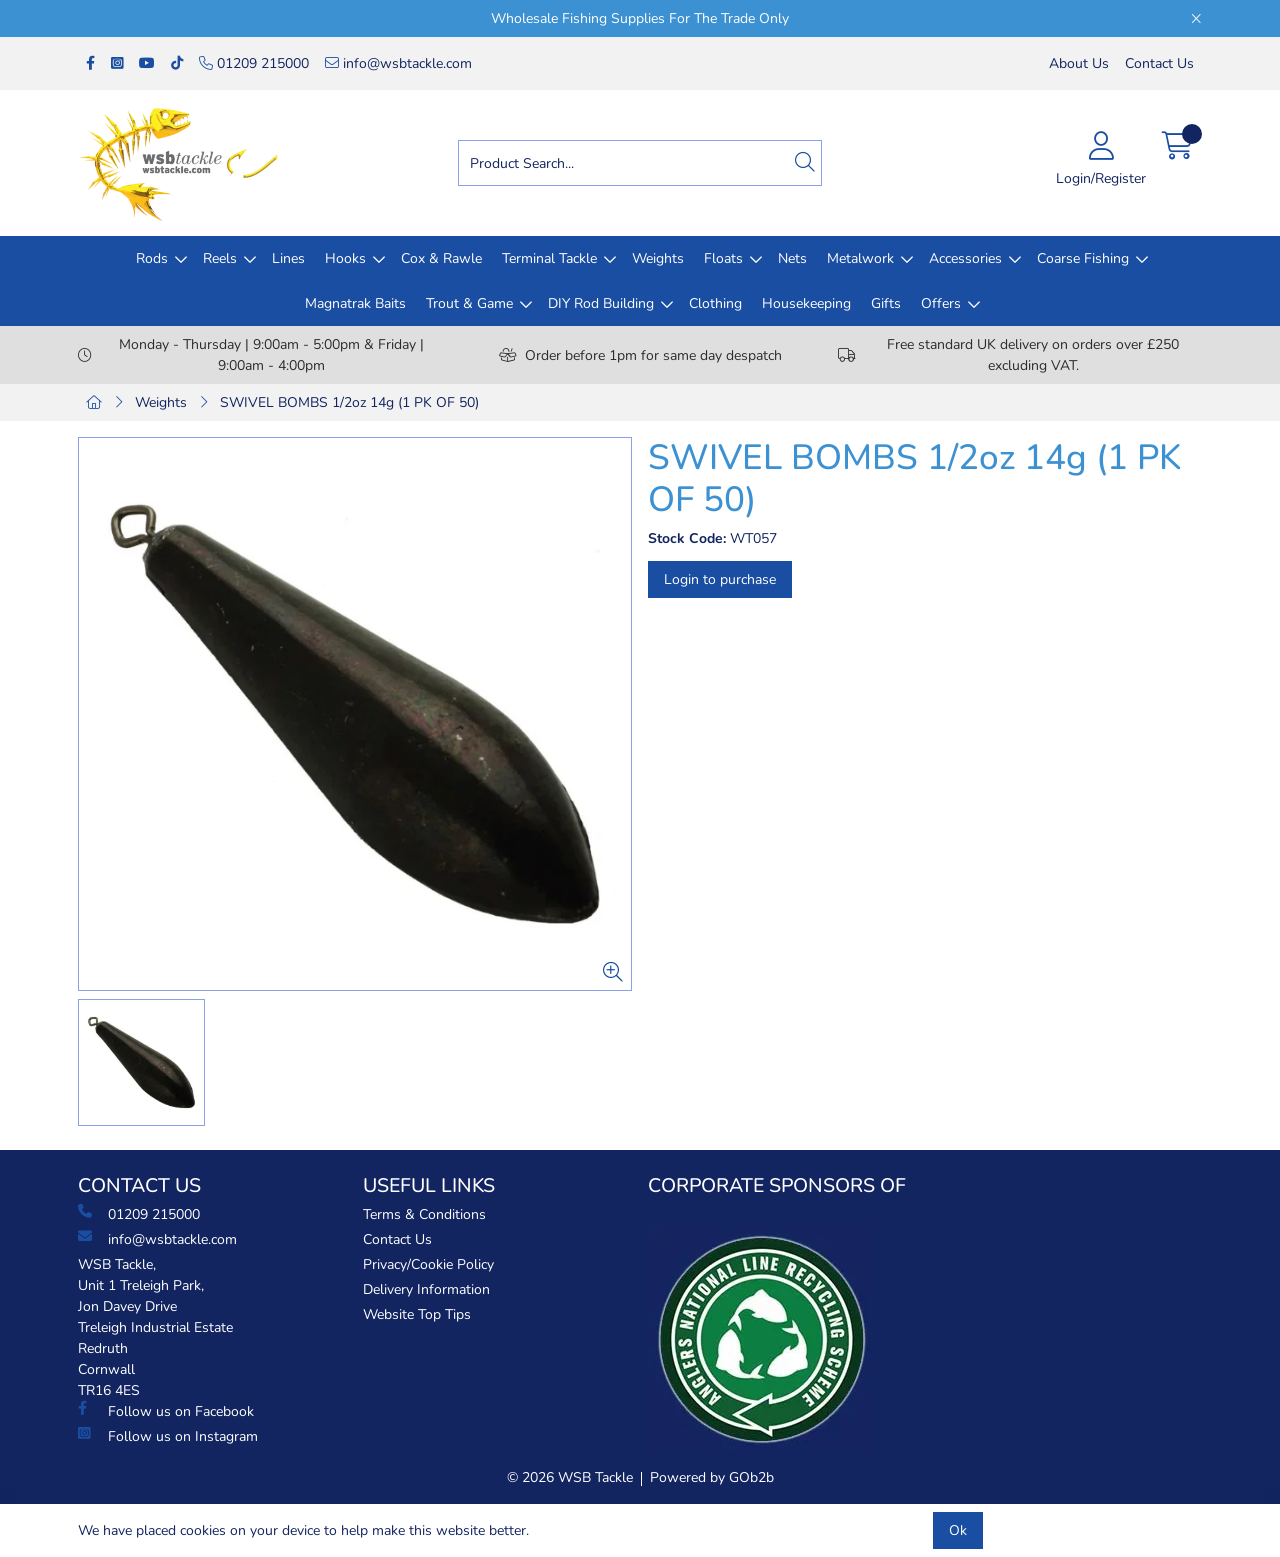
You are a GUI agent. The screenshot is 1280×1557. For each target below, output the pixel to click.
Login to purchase (720, 579)
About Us (1079, 63)
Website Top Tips (417, 1314)
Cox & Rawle (441, 258)
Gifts (886, 303)
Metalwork (860, 258)
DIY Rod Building (601, 303)
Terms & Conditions (424, 1214)
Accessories (965, 258)
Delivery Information (426, 1289)
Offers (941, 303)
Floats (723, 258)
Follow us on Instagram (168, 1436)
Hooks (345, 258)
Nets (792, 258)
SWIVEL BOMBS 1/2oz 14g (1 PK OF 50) (349, 402)
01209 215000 (254, 63)
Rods (152, 258)
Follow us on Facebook (166, 1411)
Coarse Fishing (1083, 258)
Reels (220, 258)
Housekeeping (806, 303)
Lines (288, 258)
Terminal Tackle (549, 258)
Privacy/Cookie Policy (428, 1264)
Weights (658, 258)
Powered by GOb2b (712, 1477)
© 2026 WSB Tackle (570, 1477)
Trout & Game (469, 303)
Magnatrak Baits (355, 303)
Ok (958, 1530)
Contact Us (1159, 63)
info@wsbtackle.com (398, 63)
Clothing (715, 303)
